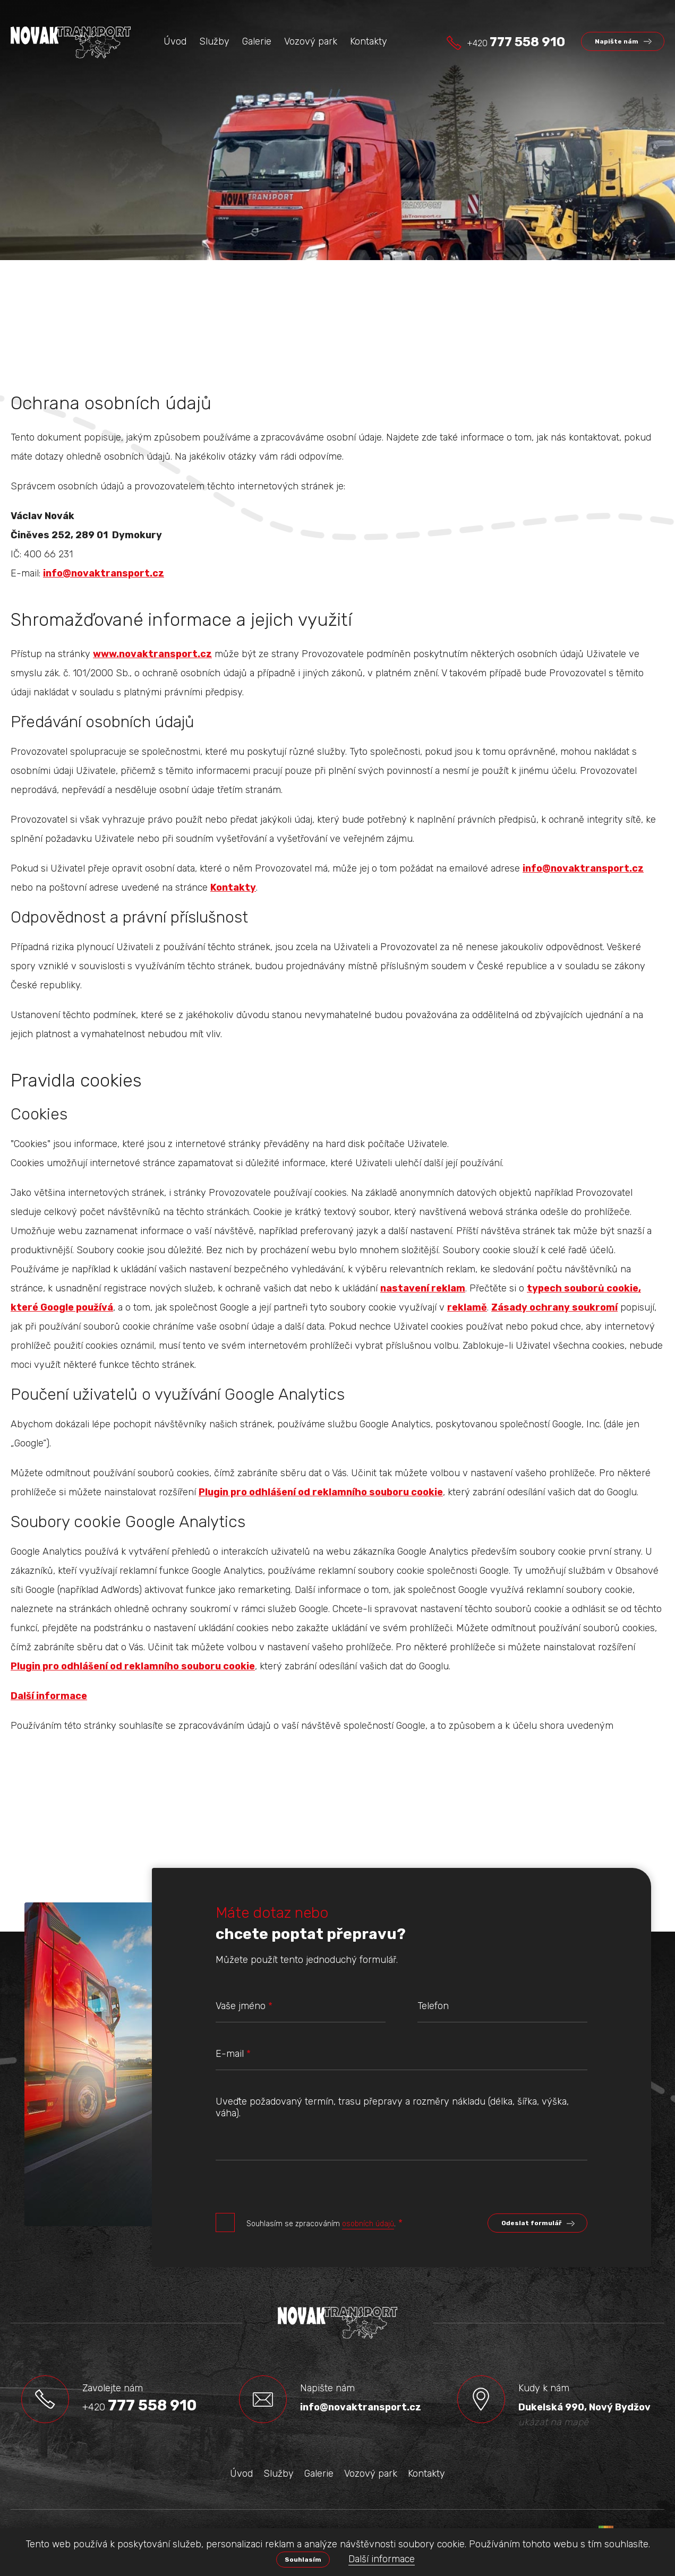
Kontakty (233, 887)
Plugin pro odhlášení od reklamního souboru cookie (321, 1492)
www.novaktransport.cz (152, 654)
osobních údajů (368, 2224)
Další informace (381, 2559)
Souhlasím (303, 2559)
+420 (516, 42)
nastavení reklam (422, 1288)
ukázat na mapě (553, 2422)
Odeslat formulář (531, 2223)
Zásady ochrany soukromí (554, 1307)
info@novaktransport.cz (103, 573)
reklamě (467, 1307)
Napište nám (616, 41)
